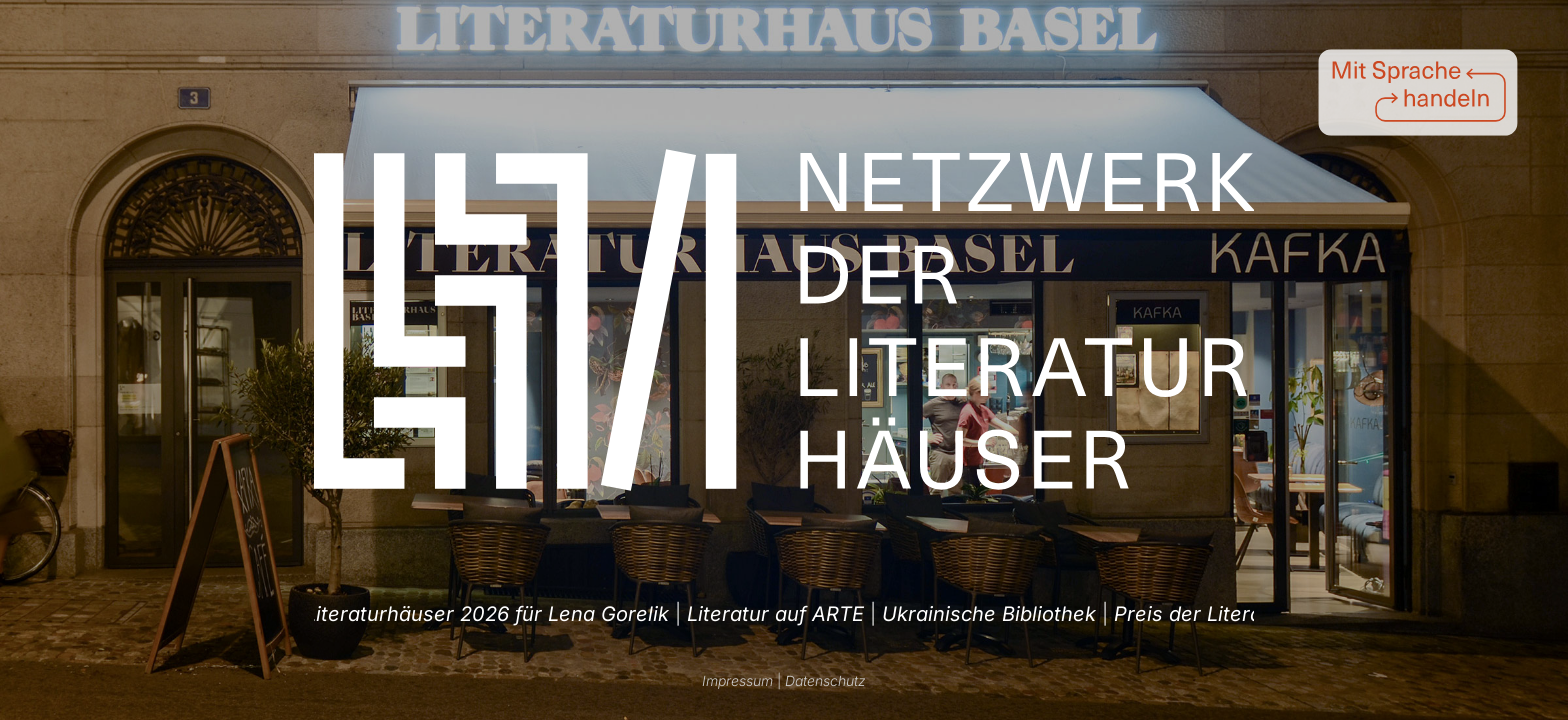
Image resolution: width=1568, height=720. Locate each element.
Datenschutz (825, 680)
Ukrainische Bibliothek (410, 614)
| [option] (419, 614)
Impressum (737, 680)
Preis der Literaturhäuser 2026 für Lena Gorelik (763, 614)
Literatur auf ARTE (1098, 614)
